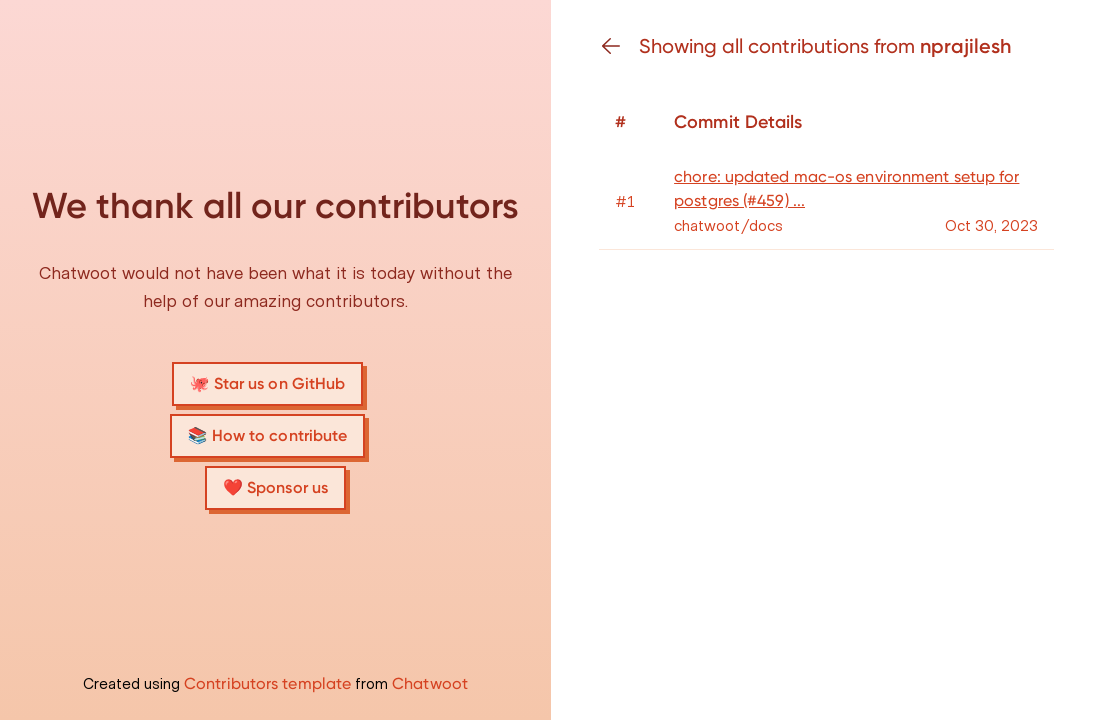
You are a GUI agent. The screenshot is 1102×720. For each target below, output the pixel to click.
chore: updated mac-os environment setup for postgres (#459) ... (846, 188)
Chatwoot (430, 683)
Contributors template (267, 683)
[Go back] (619, 46)
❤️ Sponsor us (275, 487)
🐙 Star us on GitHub (268, 383)
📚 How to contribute (268, 435)
